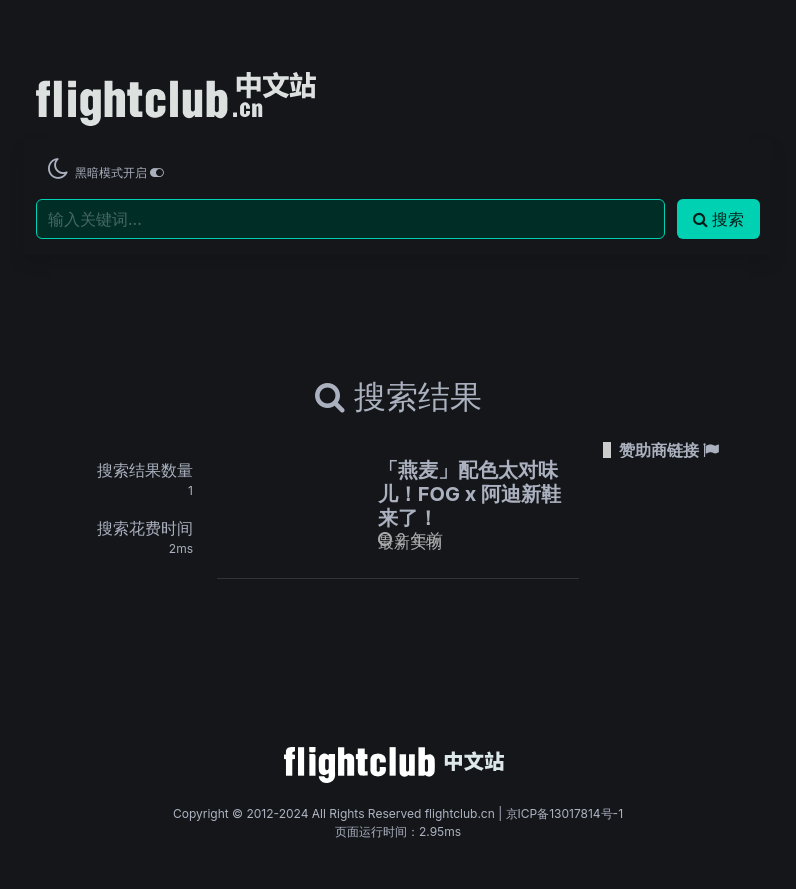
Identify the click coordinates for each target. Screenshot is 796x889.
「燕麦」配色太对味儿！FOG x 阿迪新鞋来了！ (469, 494)
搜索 (718, 219)
